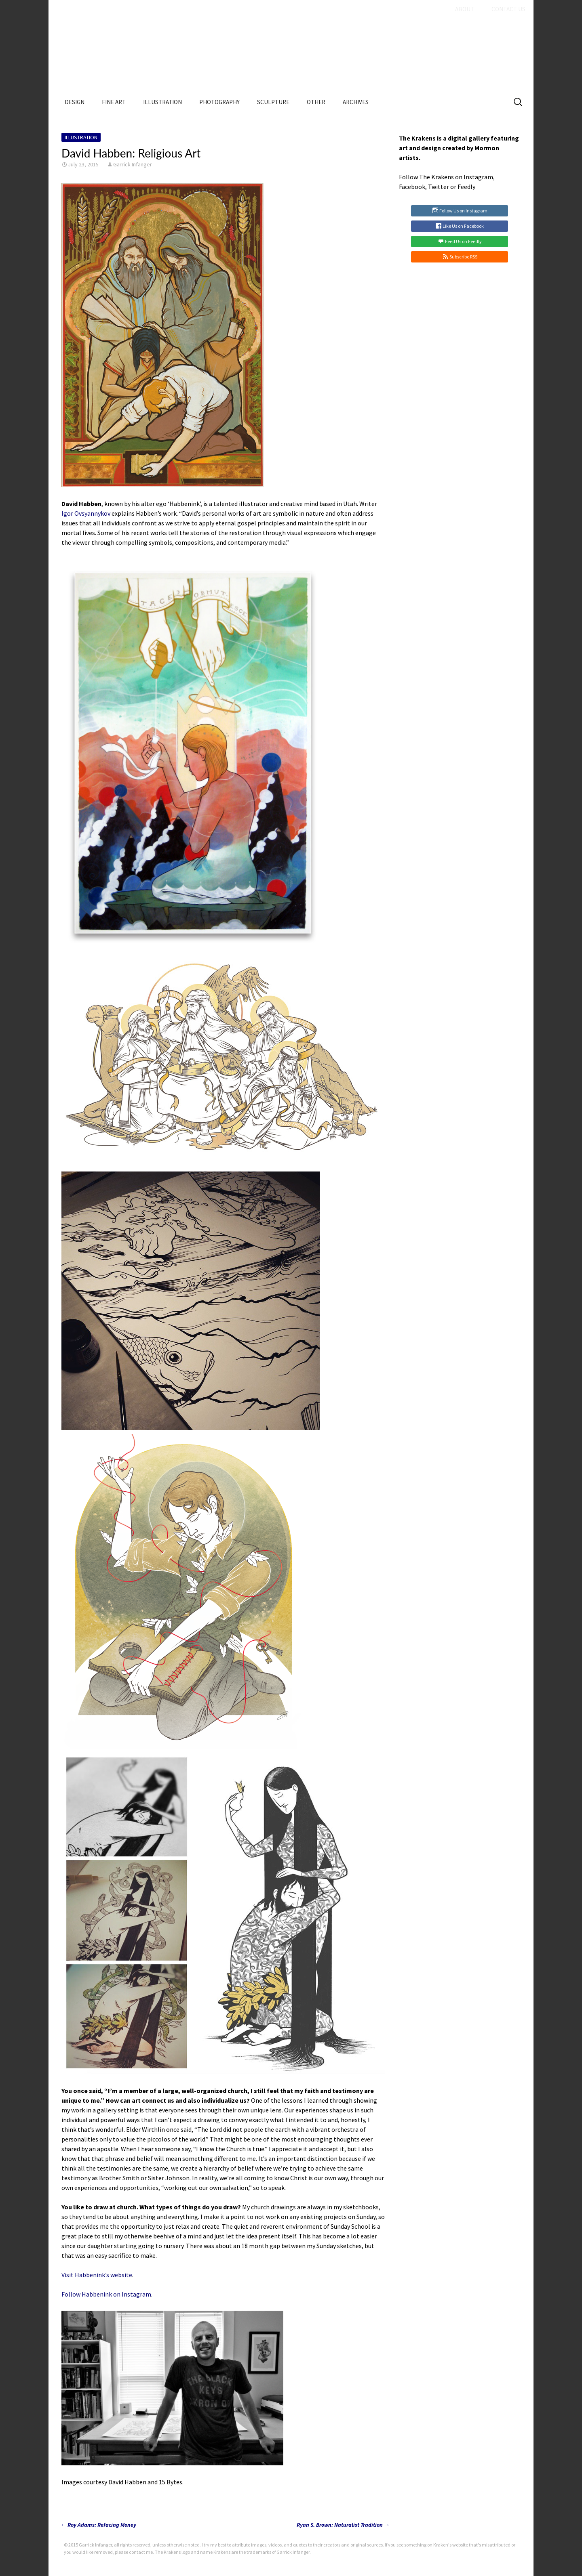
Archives (356, 102)
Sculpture (273, 102)
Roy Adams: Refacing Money (98, 2524)
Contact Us (508, 9)
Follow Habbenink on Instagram (106, 2294)
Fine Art (114, 102)
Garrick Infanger (132, 164)
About (464, 9)
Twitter (438, 187)
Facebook (412, 187)
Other (316, 102)
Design (74, 102)
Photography (219, 102)
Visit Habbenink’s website (96, 2275)
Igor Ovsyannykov (85, 513)
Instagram (478, 177)
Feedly (466, 187)
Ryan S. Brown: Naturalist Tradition (343, 2524)
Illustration (162, 102)
